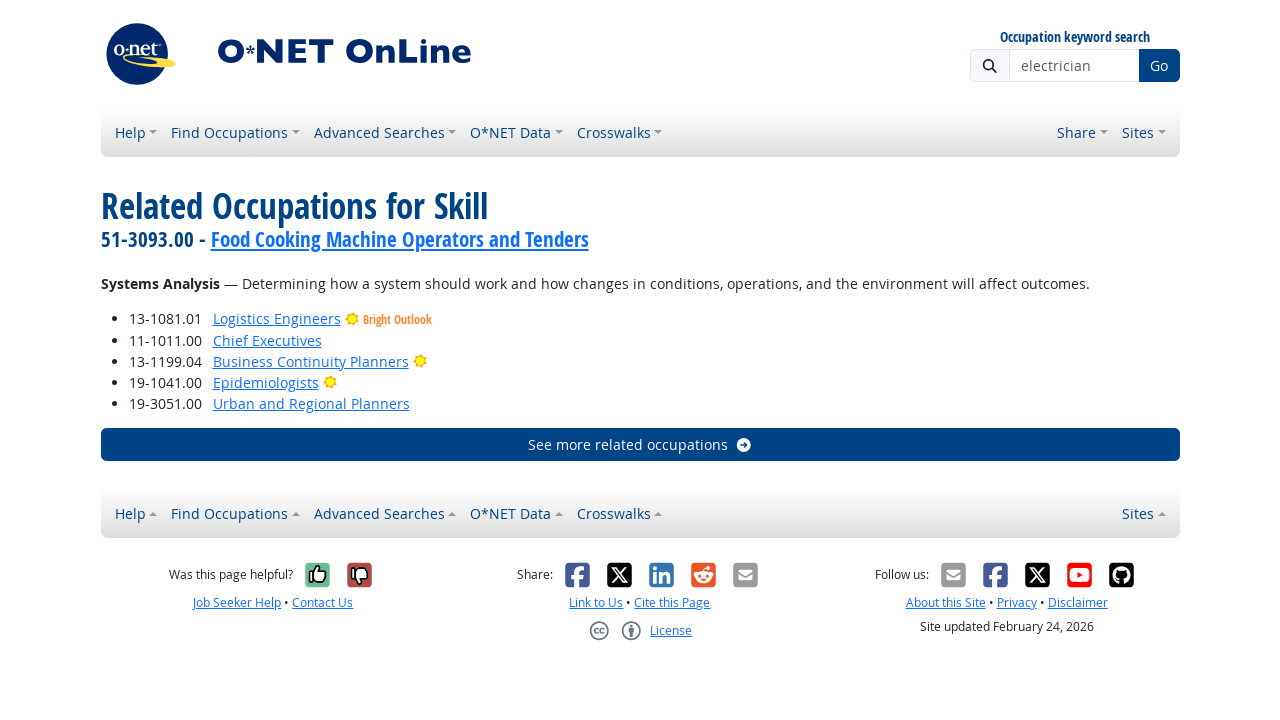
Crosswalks (614, 132)
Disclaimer (1078, 602)
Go (1159, 65)
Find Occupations (229, 132)
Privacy (1017, 602)
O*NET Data (510, 132)
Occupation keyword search (1075, 37)
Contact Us (322, 602)
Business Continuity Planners (311, 361)
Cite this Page (672, 602)
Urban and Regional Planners (311, 403)
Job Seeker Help (237, 602)
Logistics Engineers (277, 318)
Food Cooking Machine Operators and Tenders (400, 239)
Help (130, 132)
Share (1076, 132)
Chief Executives (267, 340)
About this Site (946, 602)
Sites (1138, 132)
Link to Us (596, 602)
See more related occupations (640, 444)
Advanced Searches (379, 132)
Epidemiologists (266, 382)
